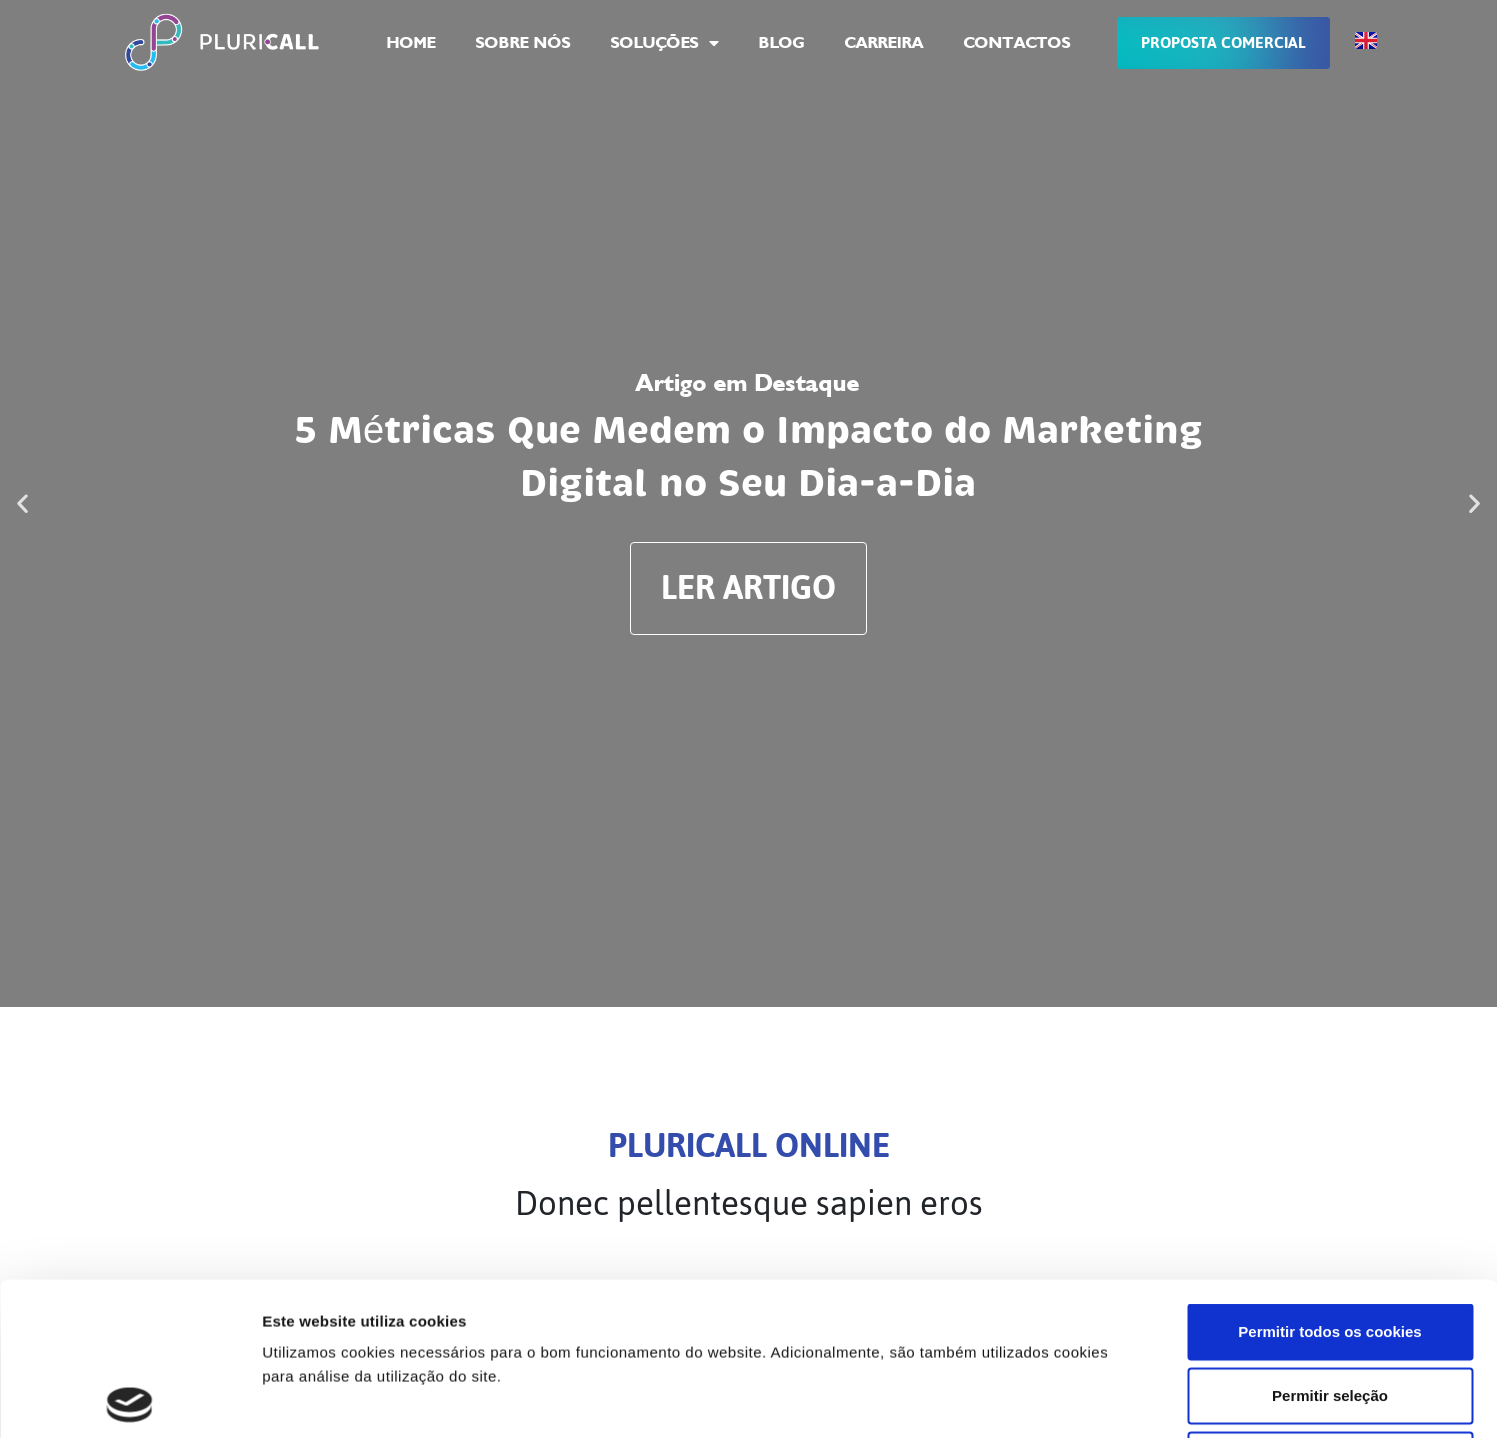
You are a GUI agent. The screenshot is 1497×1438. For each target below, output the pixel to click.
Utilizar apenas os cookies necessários (1338, 1306)
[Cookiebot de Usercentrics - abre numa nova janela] (129, 1399)
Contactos (1017, 43)
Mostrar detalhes (1098, 1398)
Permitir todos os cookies (1329, 1178)
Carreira (884, 43)
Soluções (665, 43)
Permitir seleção (1330, 1242)
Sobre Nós (523, 43)
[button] (22, 503)
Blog (782, 43)
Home (411, 43)
